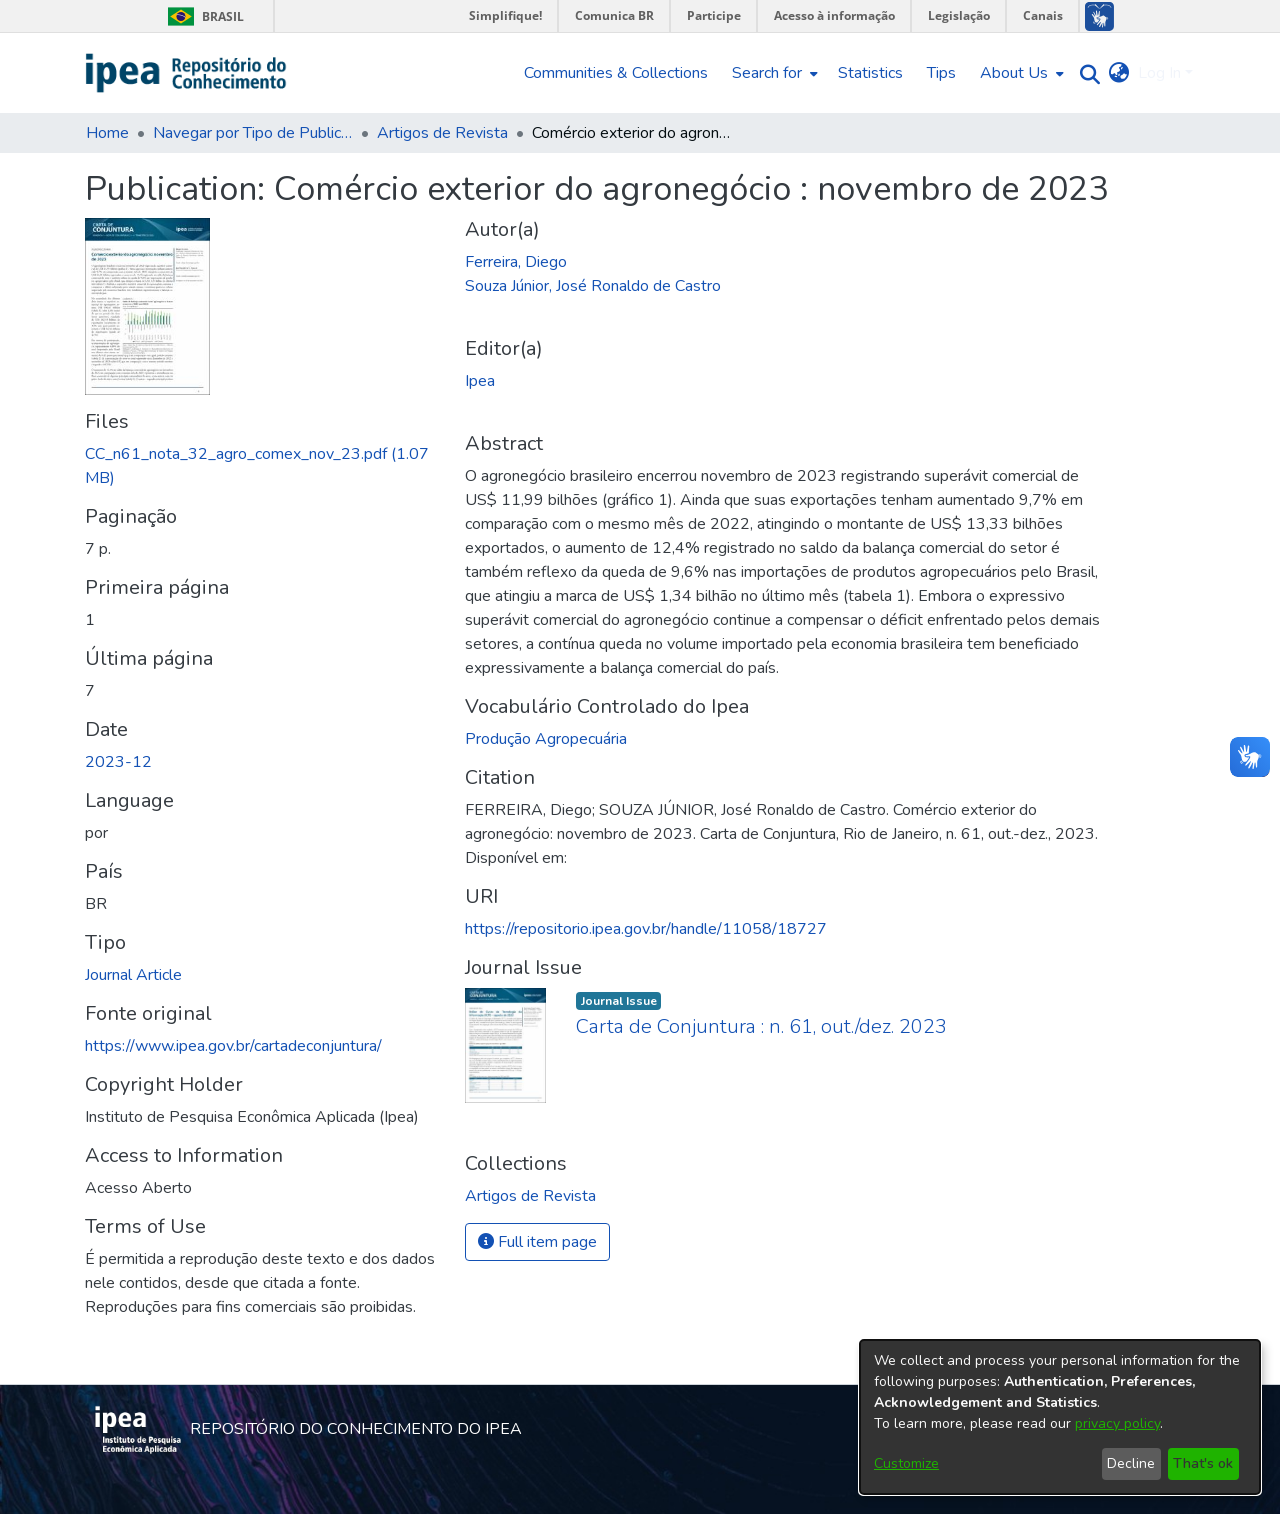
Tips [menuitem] (941, 73)
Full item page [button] (537, 1242)
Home (107, 133)
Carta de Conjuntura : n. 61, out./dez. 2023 (761, 1026)
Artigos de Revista (442, 133)
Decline (1131, 1463)
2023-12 (118, 762)
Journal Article (133, 975)
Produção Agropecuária (546, 739)
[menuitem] (773, 73)
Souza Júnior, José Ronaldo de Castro (593, 286)
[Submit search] (1085, 73)
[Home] (186, 73)
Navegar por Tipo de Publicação (253, 133)
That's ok (1203, 1463)
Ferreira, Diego (516, 262)
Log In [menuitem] (1159, 73)
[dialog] (1060, 1417)
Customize (906, 1463)
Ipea (480, 381)
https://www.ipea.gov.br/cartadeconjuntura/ (233, 1046)
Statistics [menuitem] (870, 73)
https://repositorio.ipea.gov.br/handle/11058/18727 (646, 929)
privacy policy (1117, 1423)
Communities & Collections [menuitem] (616, 73)
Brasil (202, 16)
